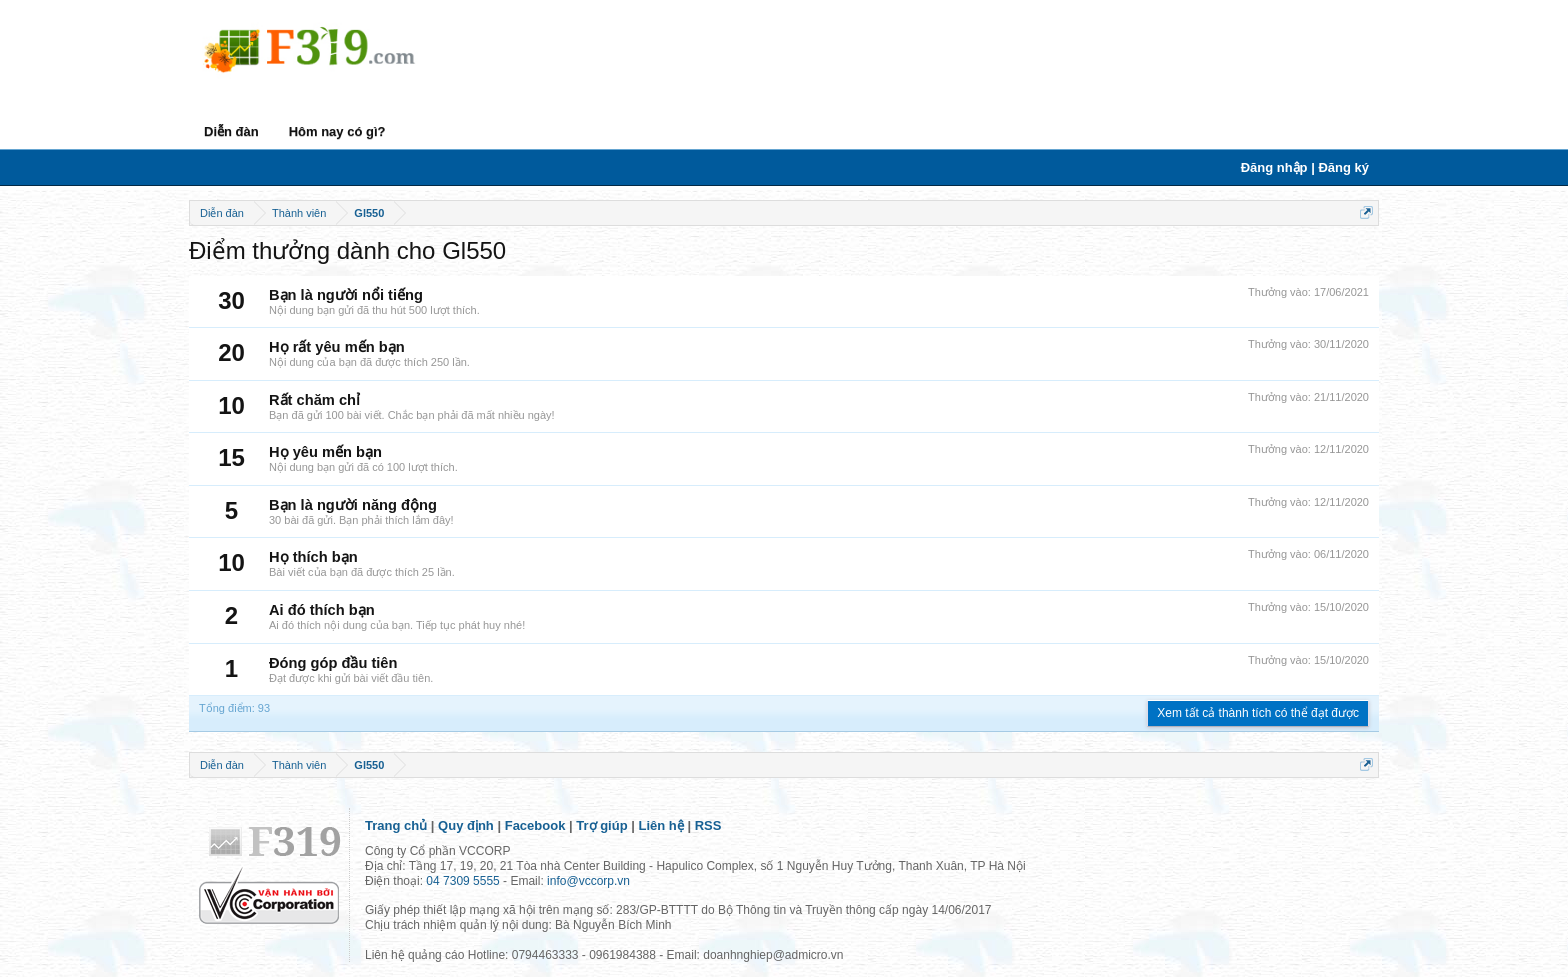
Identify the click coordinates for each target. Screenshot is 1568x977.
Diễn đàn (231, 131)
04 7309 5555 (462, 881)
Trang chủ (396, 825)
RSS (708, 825)
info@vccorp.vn (588, 881)
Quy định (466, 825)
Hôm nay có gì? (337, 131)
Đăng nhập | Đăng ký (1305, 167)
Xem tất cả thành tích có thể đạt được (1258, 713)
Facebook (535, 825)
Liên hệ (661, 825)
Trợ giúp (601, 825)
